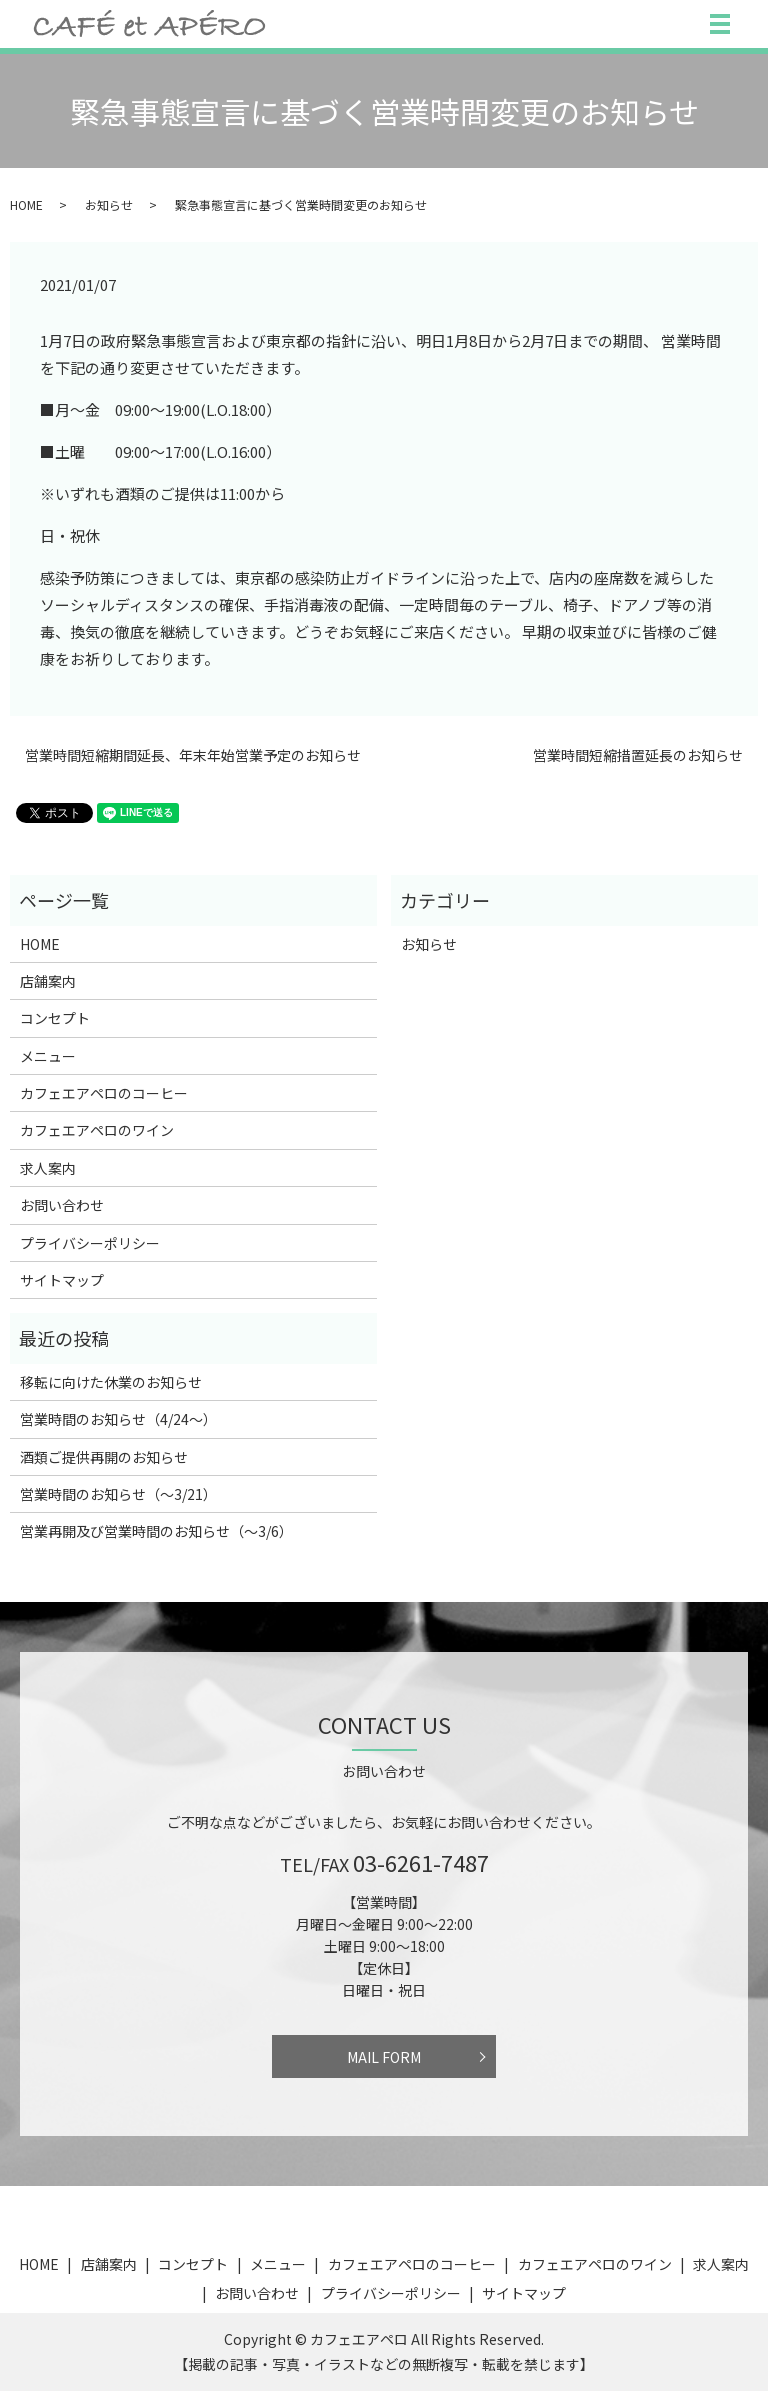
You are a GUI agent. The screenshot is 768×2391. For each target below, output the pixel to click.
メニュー (48, 1056)
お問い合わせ (62, 1205)
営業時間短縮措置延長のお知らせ (638, 755)
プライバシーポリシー (90, 1243)
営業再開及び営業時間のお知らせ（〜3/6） (156, 1531)
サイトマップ (62, 1280)
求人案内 (48, 1168)
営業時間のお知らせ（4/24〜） (118, 1419)
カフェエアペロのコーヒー (104, 1093)
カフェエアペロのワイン (97, 1130)
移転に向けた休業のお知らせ (111, 1382)
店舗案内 (48, 981)
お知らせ (109, 204)
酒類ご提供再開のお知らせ (104, 1457)
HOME (26, 204)
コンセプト (55, 1018)
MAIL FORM (384, 2057)
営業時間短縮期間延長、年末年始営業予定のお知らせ (193, 755)
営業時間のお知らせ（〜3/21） (118, 1494)
